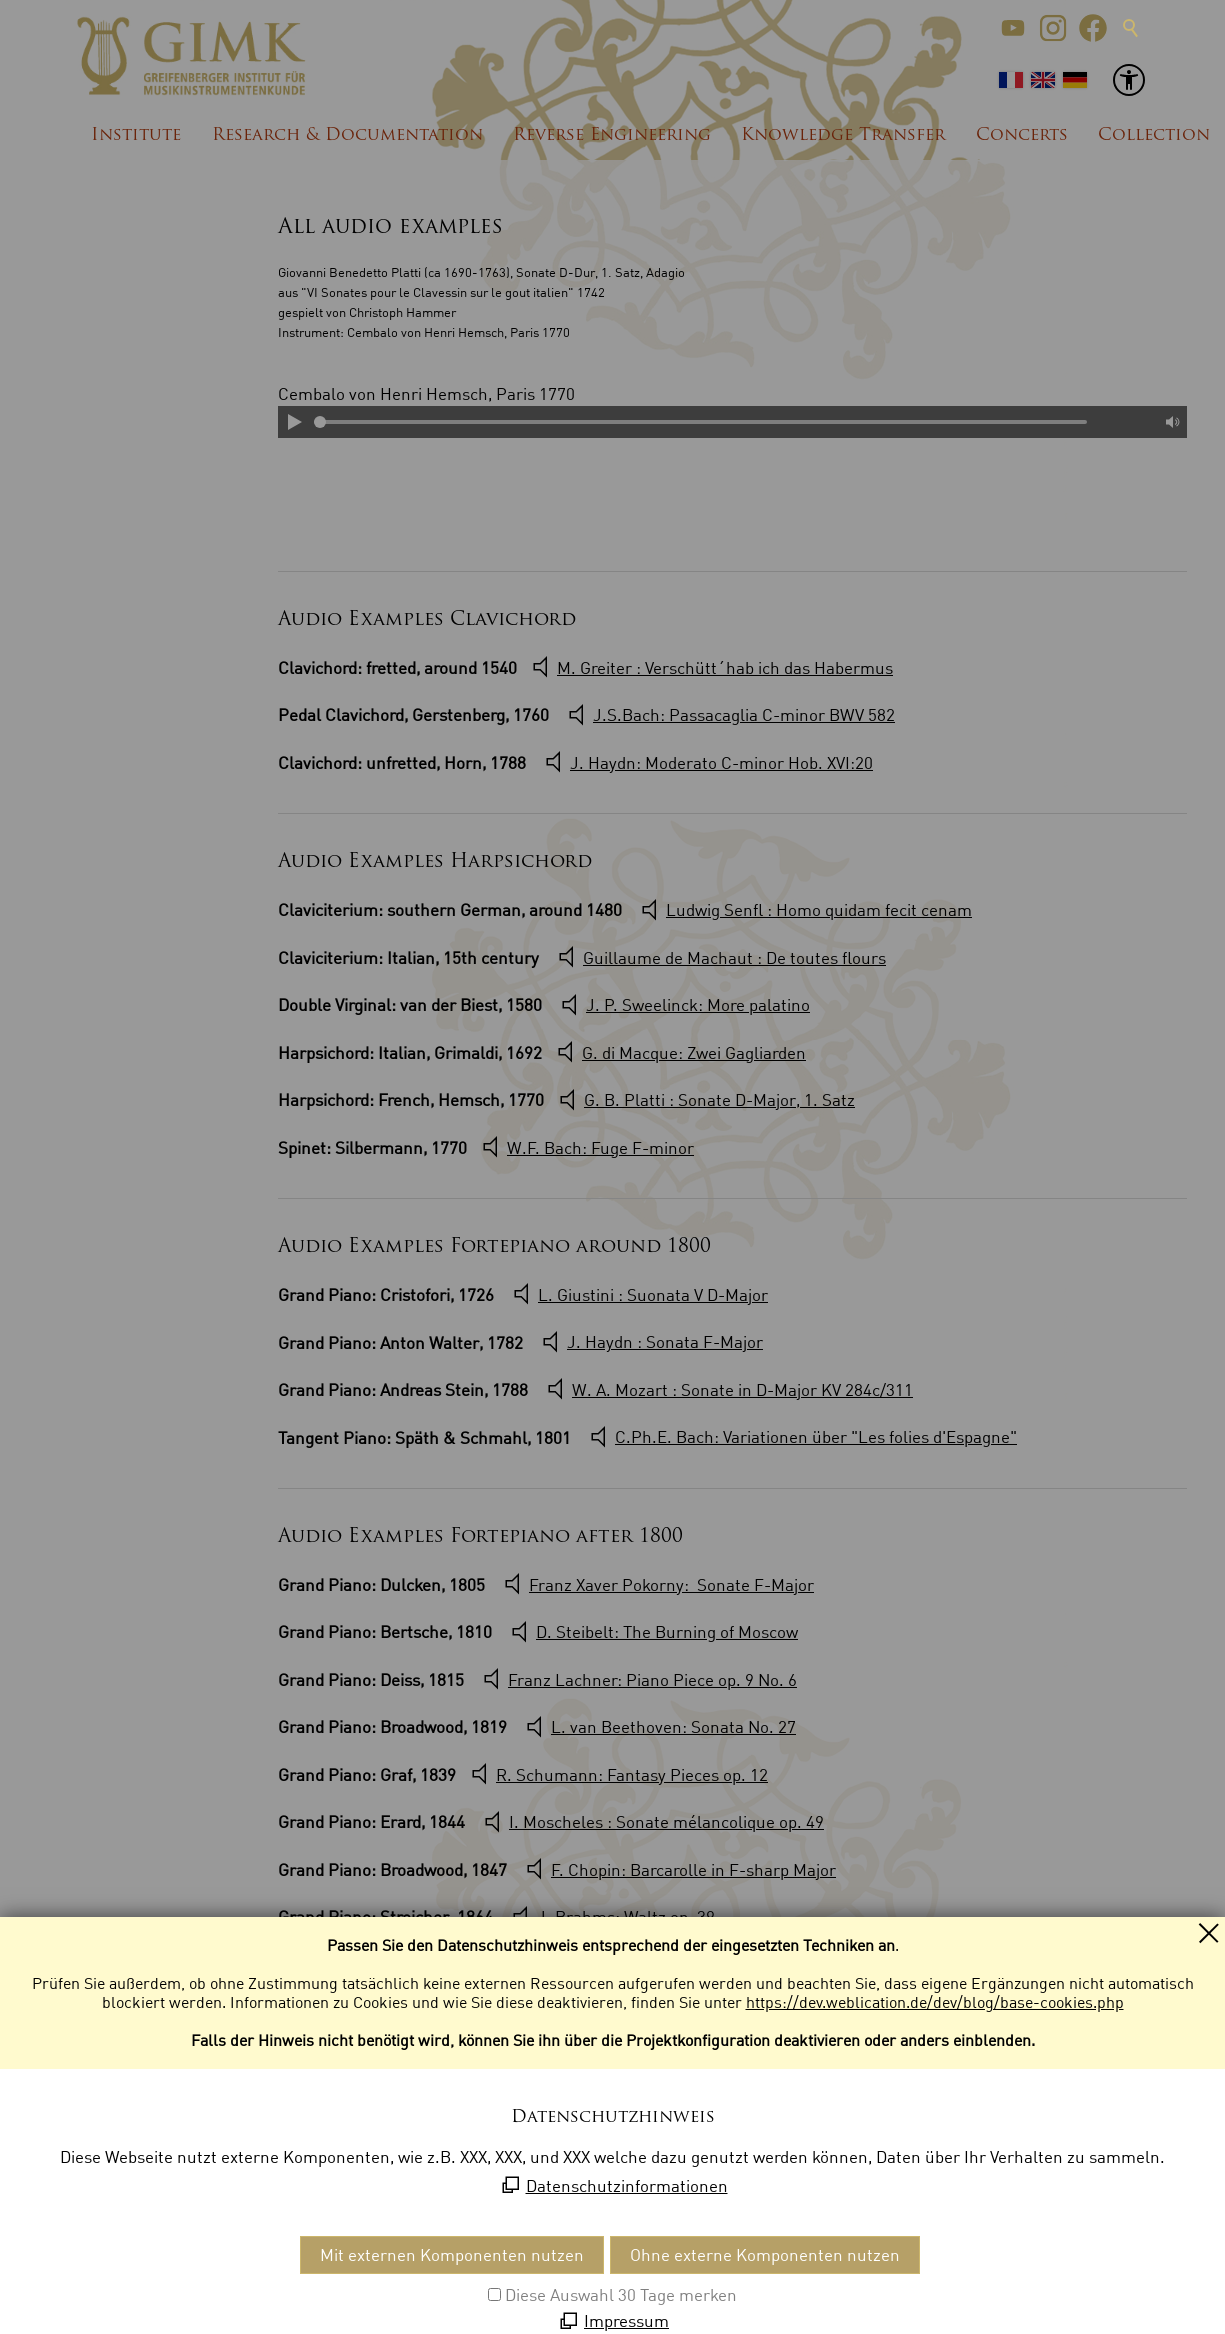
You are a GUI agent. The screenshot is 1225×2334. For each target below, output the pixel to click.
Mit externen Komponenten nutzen (452, 2254)
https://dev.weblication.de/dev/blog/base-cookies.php (935, 2002)
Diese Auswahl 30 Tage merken (621, 2294)
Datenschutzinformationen (627, 2185)
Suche (1131, 28)
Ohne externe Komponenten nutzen (765, 2254)
